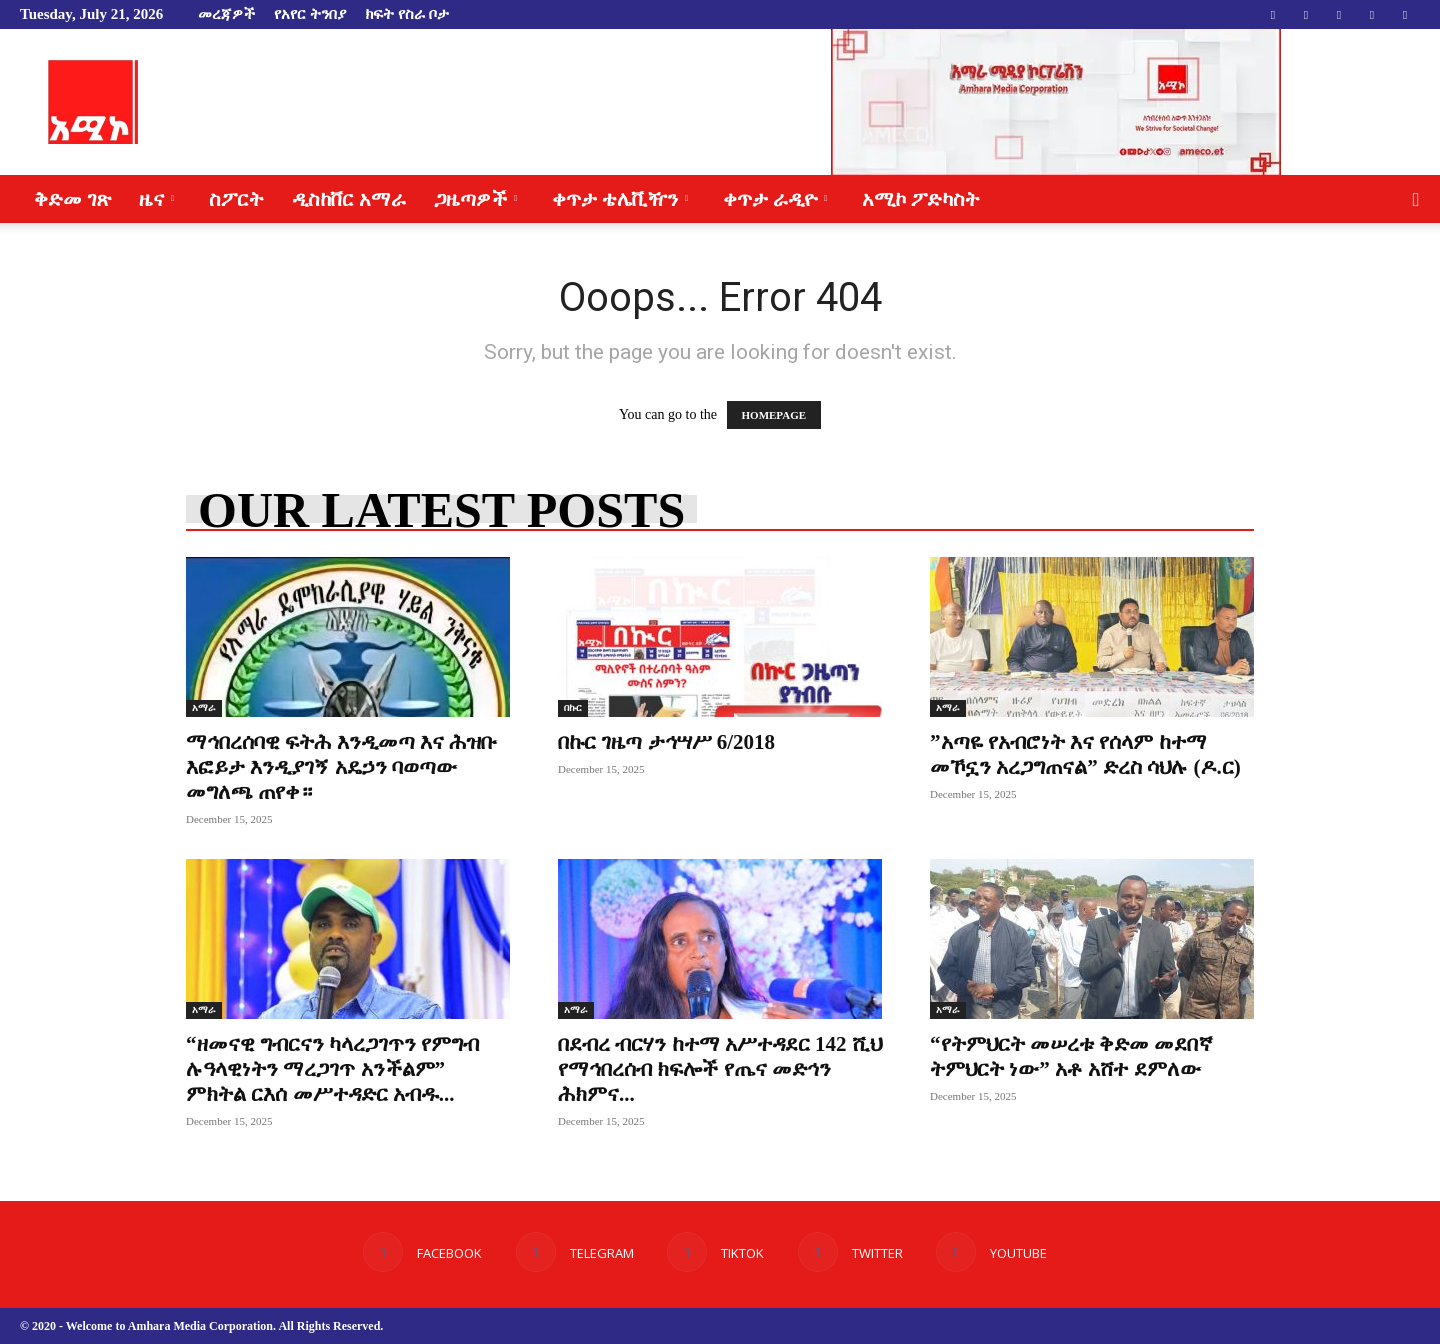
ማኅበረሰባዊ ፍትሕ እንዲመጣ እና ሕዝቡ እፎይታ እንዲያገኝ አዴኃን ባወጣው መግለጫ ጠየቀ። (341, 767)
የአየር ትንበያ (310, 14)
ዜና (156, 199)
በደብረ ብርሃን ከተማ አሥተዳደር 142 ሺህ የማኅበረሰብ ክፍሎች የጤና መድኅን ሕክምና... (720, 1069)
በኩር (573, 707)
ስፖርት (236, 199)
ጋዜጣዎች (475, 199)
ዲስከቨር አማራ (349, 199)
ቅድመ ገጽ (72, 199)
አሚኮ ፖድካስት (921, 199)
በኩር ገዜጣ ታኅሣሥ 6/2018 (666, 742)
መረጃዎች (226, 14)
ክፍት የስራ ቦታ (407, 14)
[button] (1416, 200)
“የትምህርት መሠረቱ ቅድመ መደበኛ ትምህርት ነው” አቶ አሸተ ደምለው (1071, 1056)
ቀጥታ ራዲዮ (775, 199)
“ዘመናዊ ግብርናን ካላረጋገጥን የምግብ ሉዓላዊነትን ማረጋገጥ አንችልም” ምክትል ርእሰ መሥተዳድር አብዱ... (332, 1069)
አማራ (204, 707)
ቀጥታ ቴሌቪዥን (620, 199)
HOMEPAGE (774, 415)
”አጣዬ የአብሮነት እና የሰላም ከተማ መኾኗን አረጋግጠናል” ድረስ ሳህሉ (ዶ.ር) (1085, 754)
